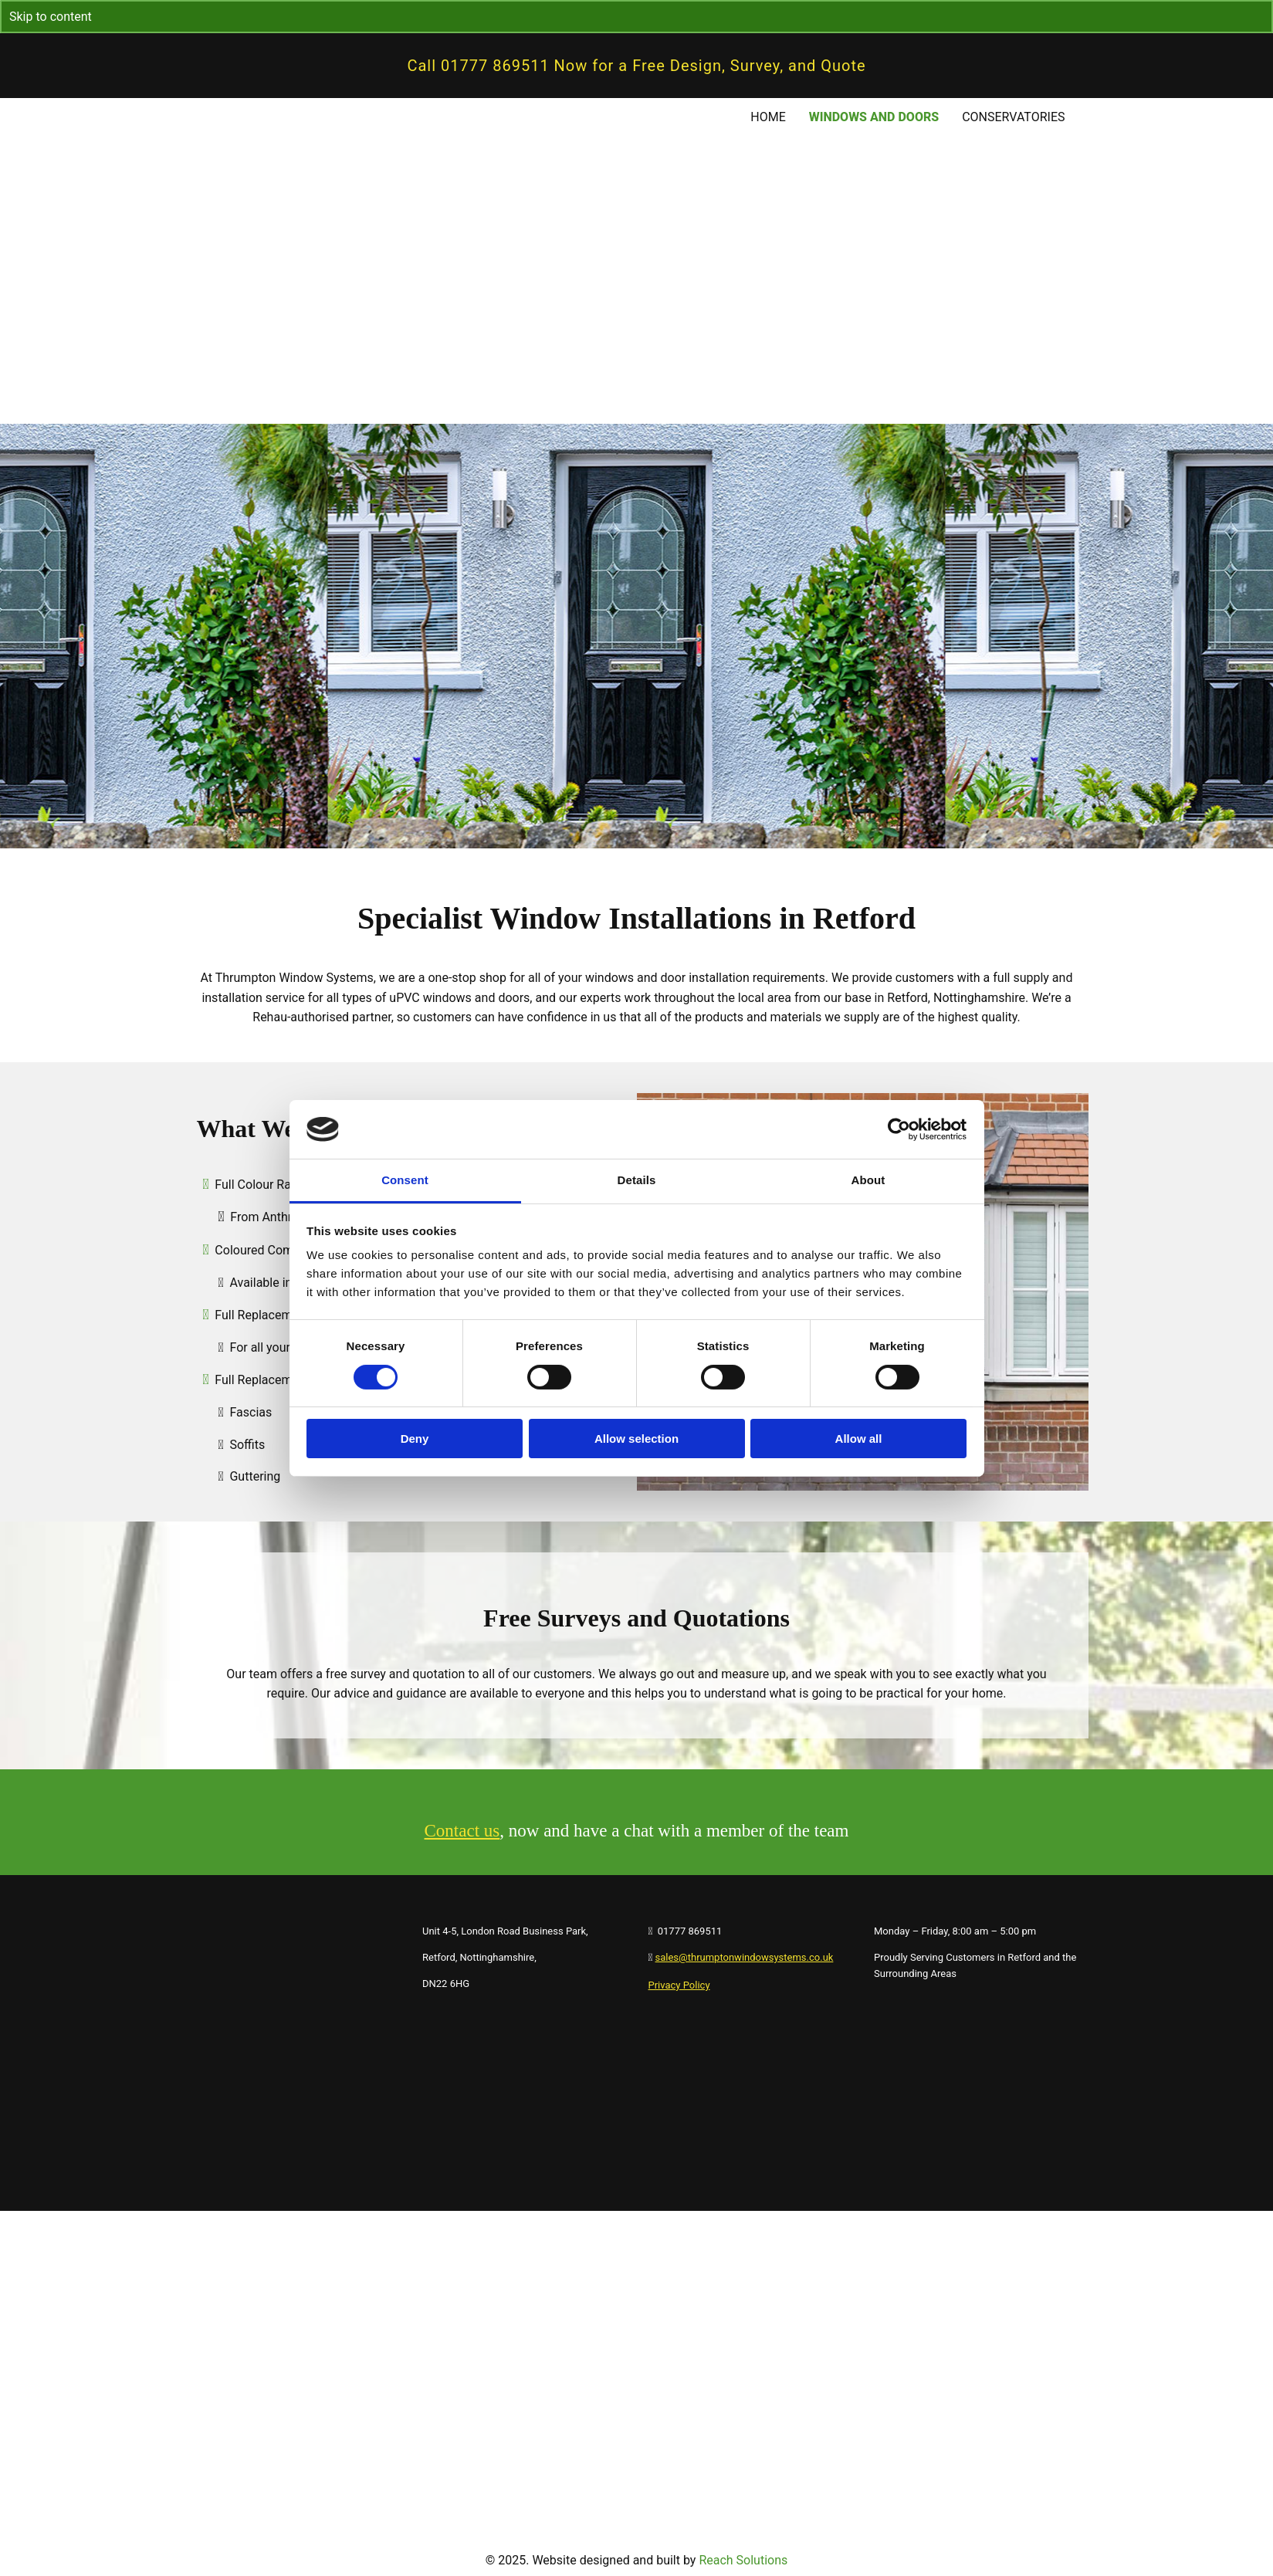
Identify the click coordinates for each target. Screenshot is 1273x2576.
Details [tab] (637, 1179)
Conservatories (1013, 117)
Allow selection (636, 1438)
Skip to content (50, 16)
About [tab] (868, 1179)
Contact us (462, 1830)
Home (767, 117)
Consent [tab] (404, 1179)
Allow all (858, 1438)
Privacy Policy (679, 1985)
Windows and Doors (874, 117)
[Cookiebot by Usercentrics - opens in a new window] (899, 1129)
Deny (415, 1438)
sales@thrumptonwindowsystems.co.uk (744, 1957)
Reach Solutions (743, 2560)
